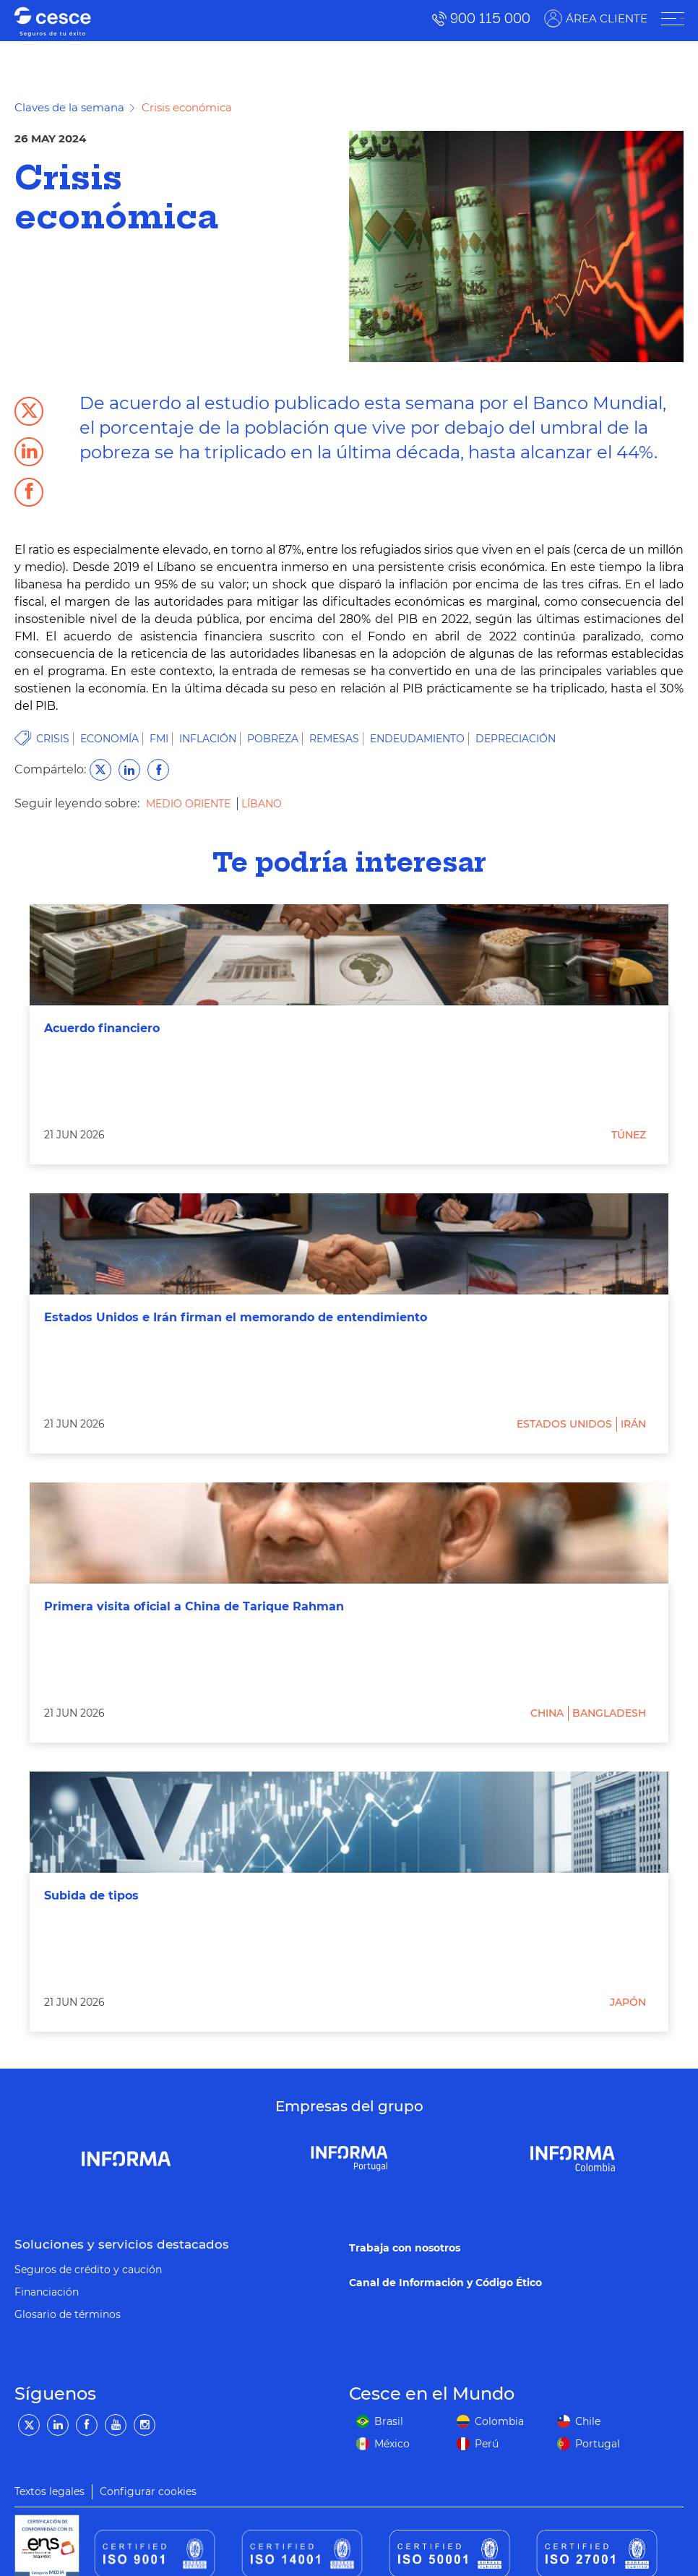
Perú (487, 2443)
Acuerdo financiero (102, 1028)
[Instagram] (144, 2425)
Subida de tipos (91, 1895)
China (547, 1713)
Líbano (261, 803)
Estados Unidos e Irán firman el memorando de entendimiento (235, 1317)
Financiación (46, 2291)
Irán (633, 1423)
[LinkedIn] (58, 2425)
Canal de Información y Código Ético (445, 2282)
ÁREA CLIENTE (606, 18)
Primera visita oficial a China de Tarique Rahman (194, 1606)
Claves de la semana (69, 107)
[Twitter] (29, 2425)
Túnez (628, 1134)
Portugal (597, 2443)
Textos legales (49, 2491)
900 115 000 (489, 18)
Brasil (388, 2421)
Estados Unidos (564, 1423)
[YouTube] (115, 2425)
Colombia (499, 2421)
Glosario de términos (67, 2314)
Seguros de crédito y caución (88, 2269)
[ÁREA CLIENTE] (672, 18)
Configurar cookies (148, 2491)
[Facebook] (87, 2425)
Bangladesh (609, 1713)
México (392, 2443)
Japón (628, 2002)
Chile (587, 2421)
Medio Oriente (189, 803)
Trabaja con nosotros (404, 2247)
